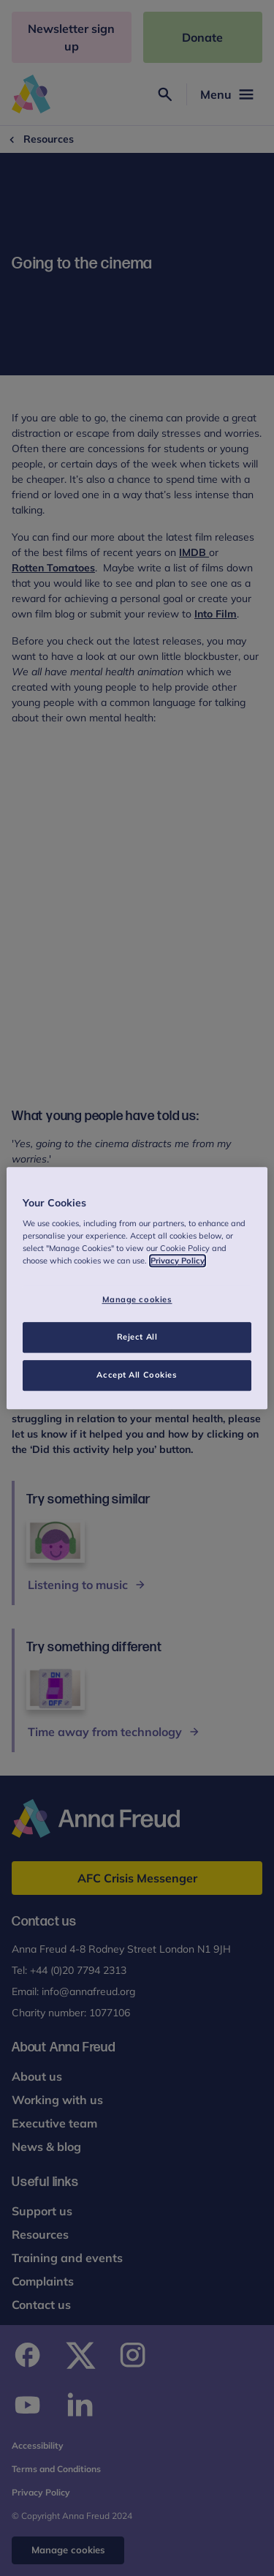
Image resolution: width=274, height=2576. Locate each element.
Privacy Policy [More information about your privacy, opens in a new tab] (178, 1260)
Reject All (137, 1337)
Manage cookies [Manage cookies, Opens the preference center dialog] (137, 1300)
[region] (137, 1288)
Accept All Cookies (136, 1375)
